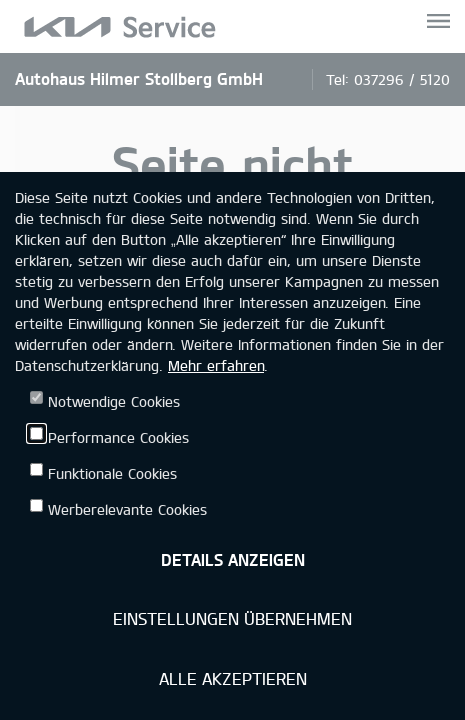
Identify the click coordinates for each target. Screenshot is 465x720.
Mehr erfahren (216, 365)
